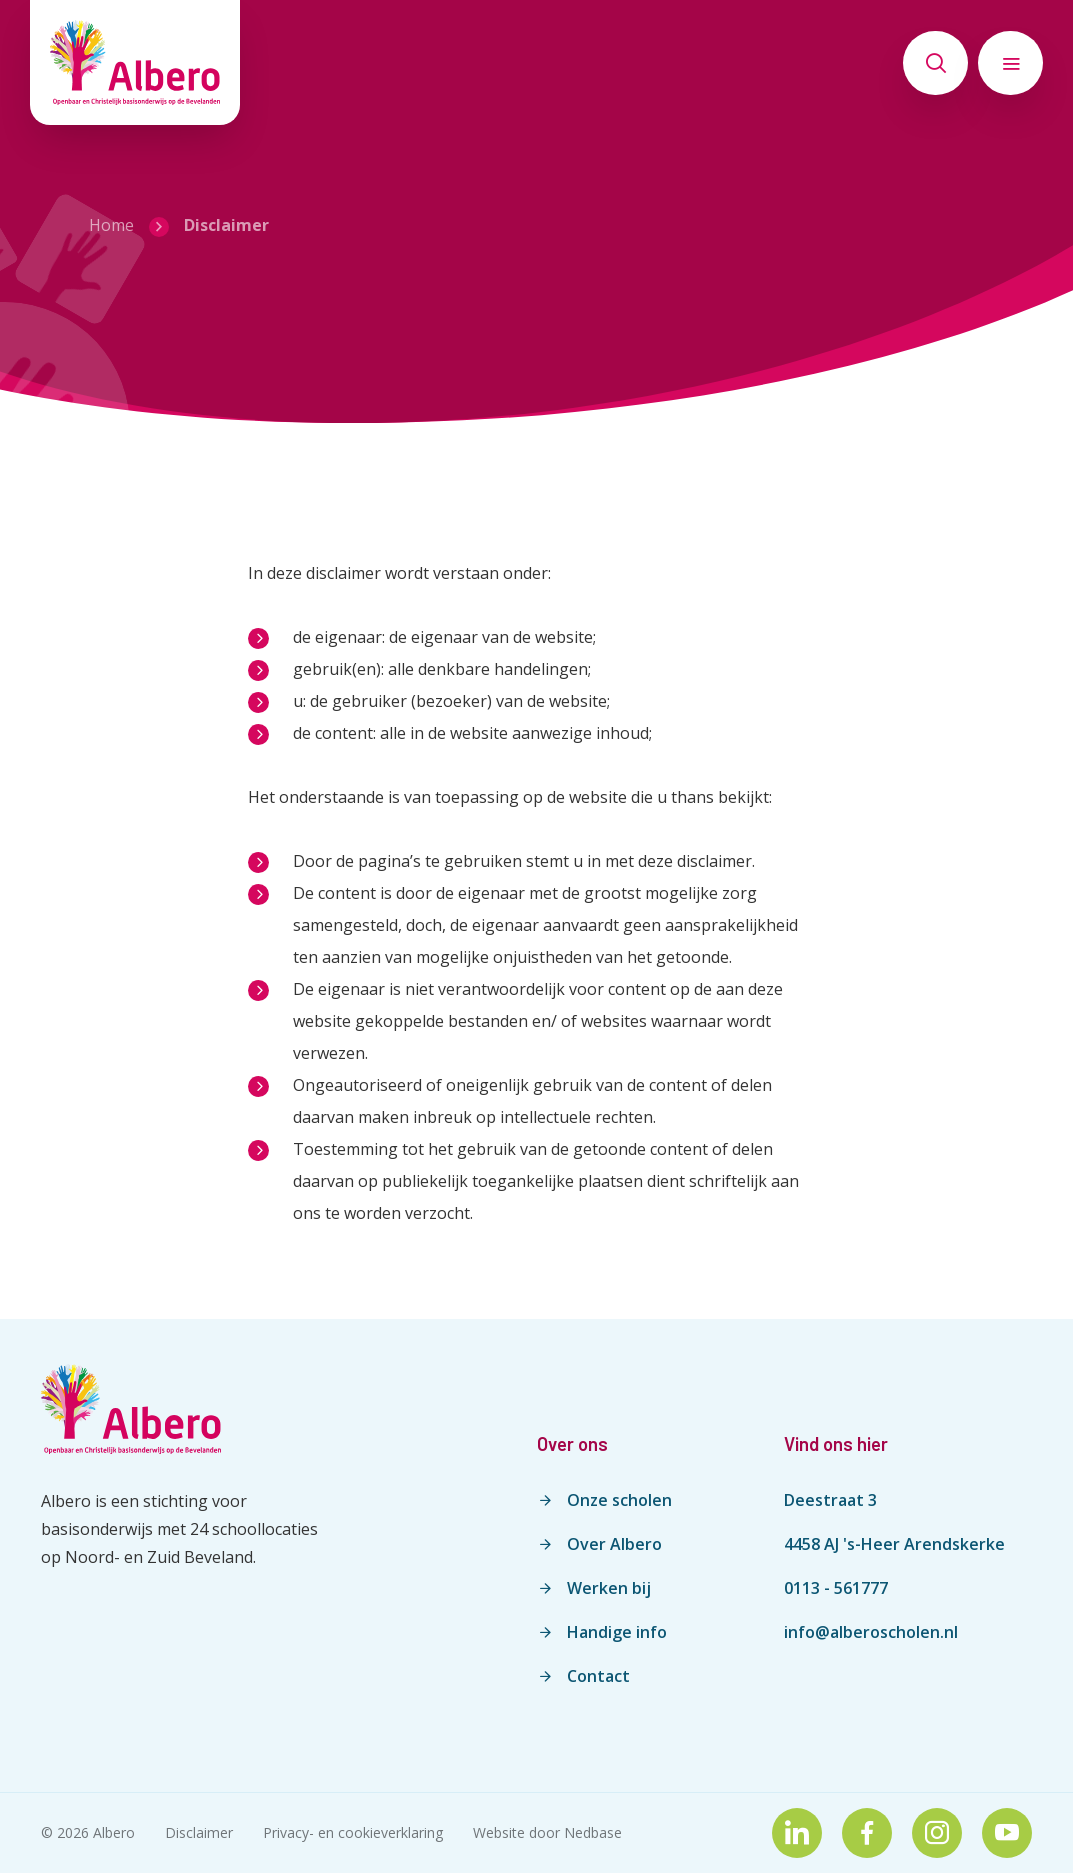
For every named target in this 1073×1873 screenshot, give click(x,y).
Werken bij (609, 1588)
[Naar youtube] (1007, 1833)
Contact (598, 1676)
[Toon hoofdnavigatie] (1010, 63)
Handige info (617, 1632)
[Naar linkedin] (797, 1833)
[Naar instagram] (937, 1833)
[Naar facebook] (867, 1833)
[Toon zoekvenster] (935, 63)
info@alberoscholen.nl (871, 1632)
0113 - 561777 (836, 1588)
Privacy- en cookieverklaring (353, 1832)
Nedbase (593, 1832)
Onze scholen (619, 1500)
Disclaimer (199, 1832)
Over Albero (614, 1544)
